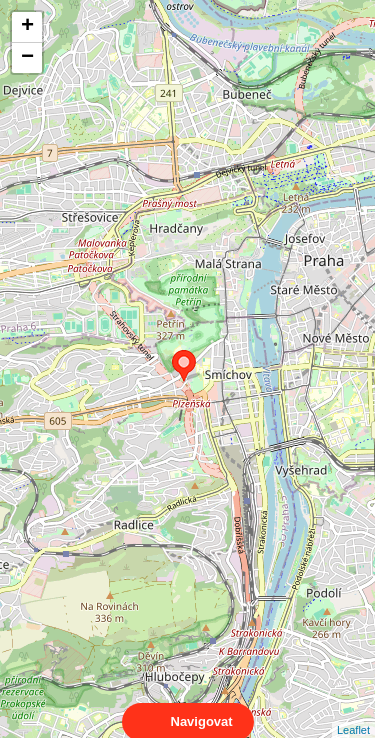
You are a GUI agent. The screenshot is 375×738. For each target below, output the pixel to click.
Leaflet (353, 712)
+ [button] (27, 27)
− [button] (27, 58)
